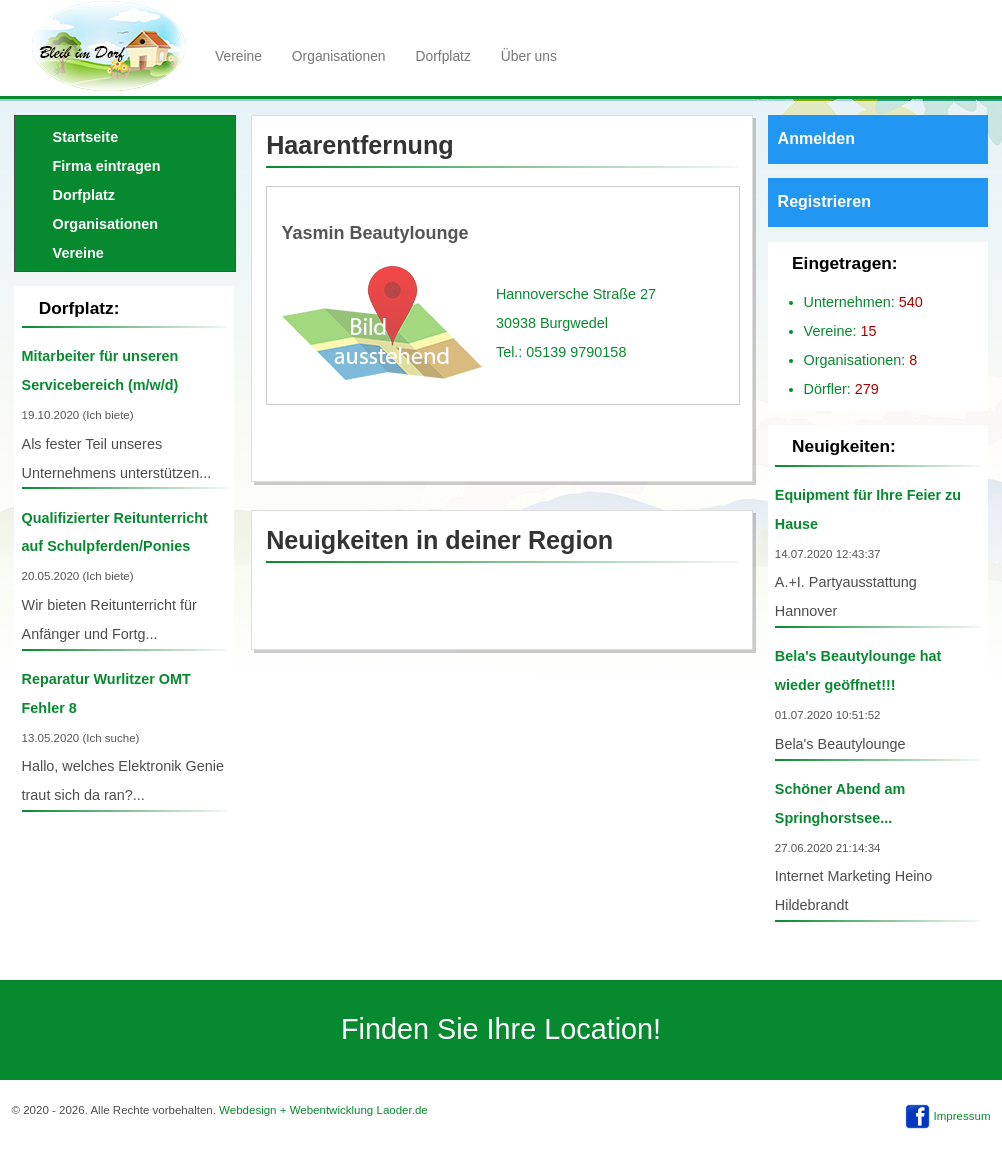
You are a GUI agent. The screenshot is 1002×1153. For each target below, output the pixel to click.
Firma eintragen (107, 166)
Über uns (529, 56)
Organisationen (339, 56)
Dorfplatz (443, 56)
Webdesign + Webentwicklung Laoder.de (323, 1110)
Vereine (238, 56)
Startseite (86, 137)
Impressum (962, 1116)
